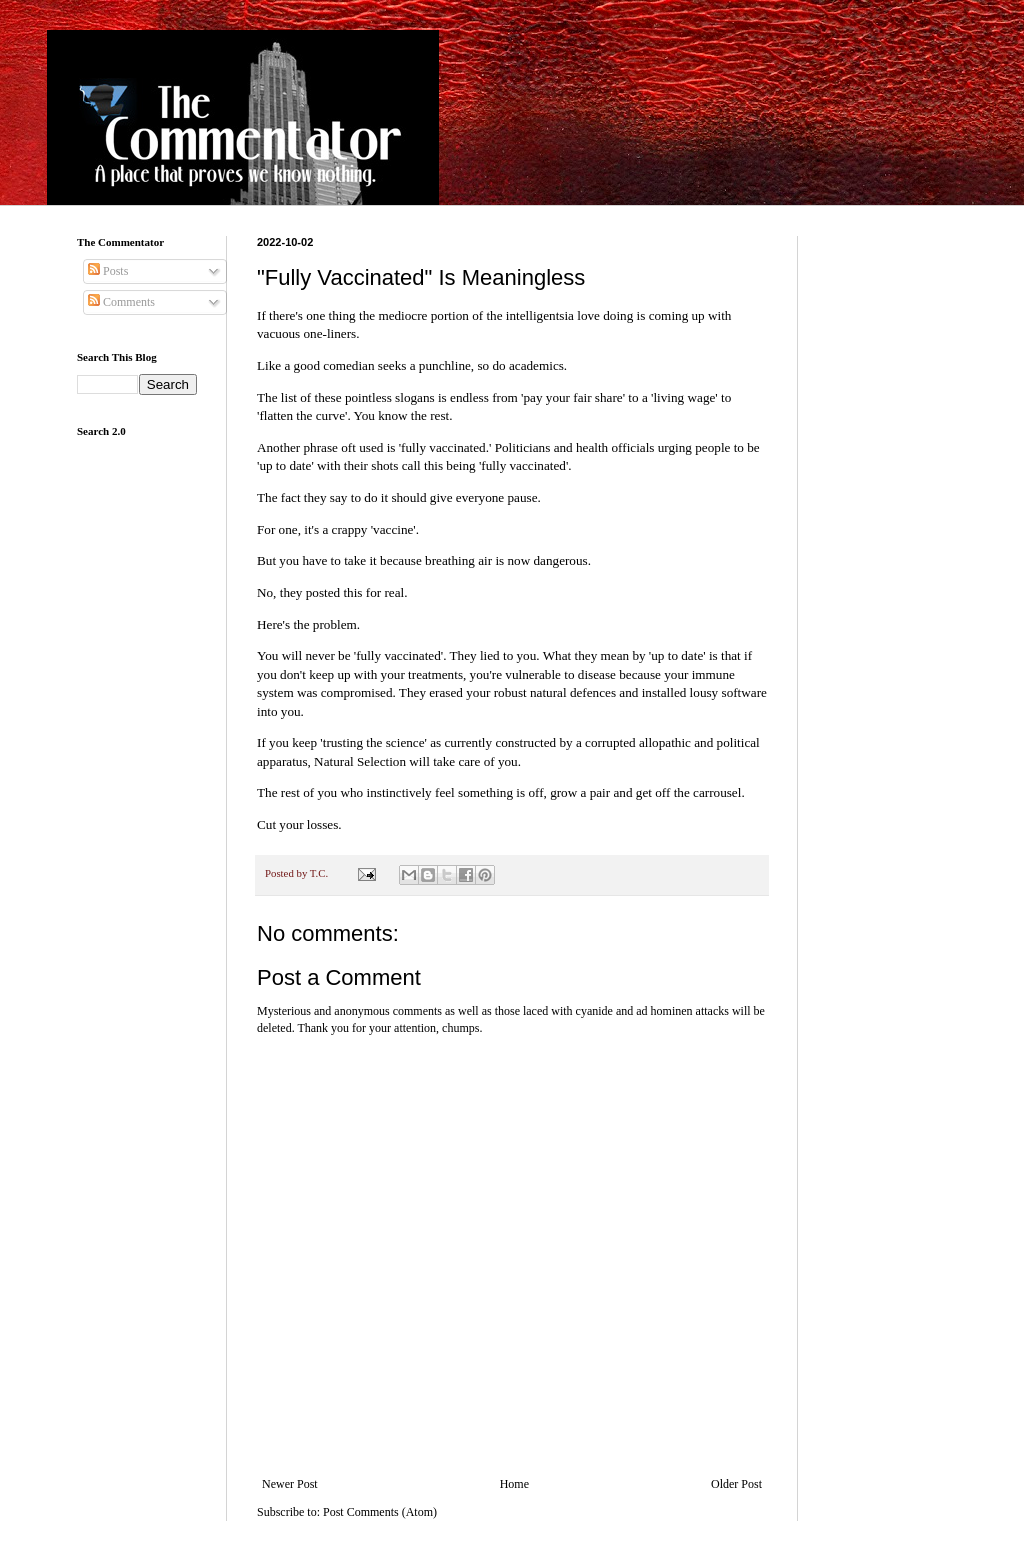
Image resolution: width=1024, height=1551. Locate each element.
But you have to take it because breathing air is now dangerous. (424, 560)
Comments (121, 302)
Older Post (736, 1484)
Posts (108, 271)
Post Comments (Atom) (380, 1512)
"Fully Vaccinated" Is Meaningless (421, 277)
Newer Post (290, 1484)
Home (514, 1484)
